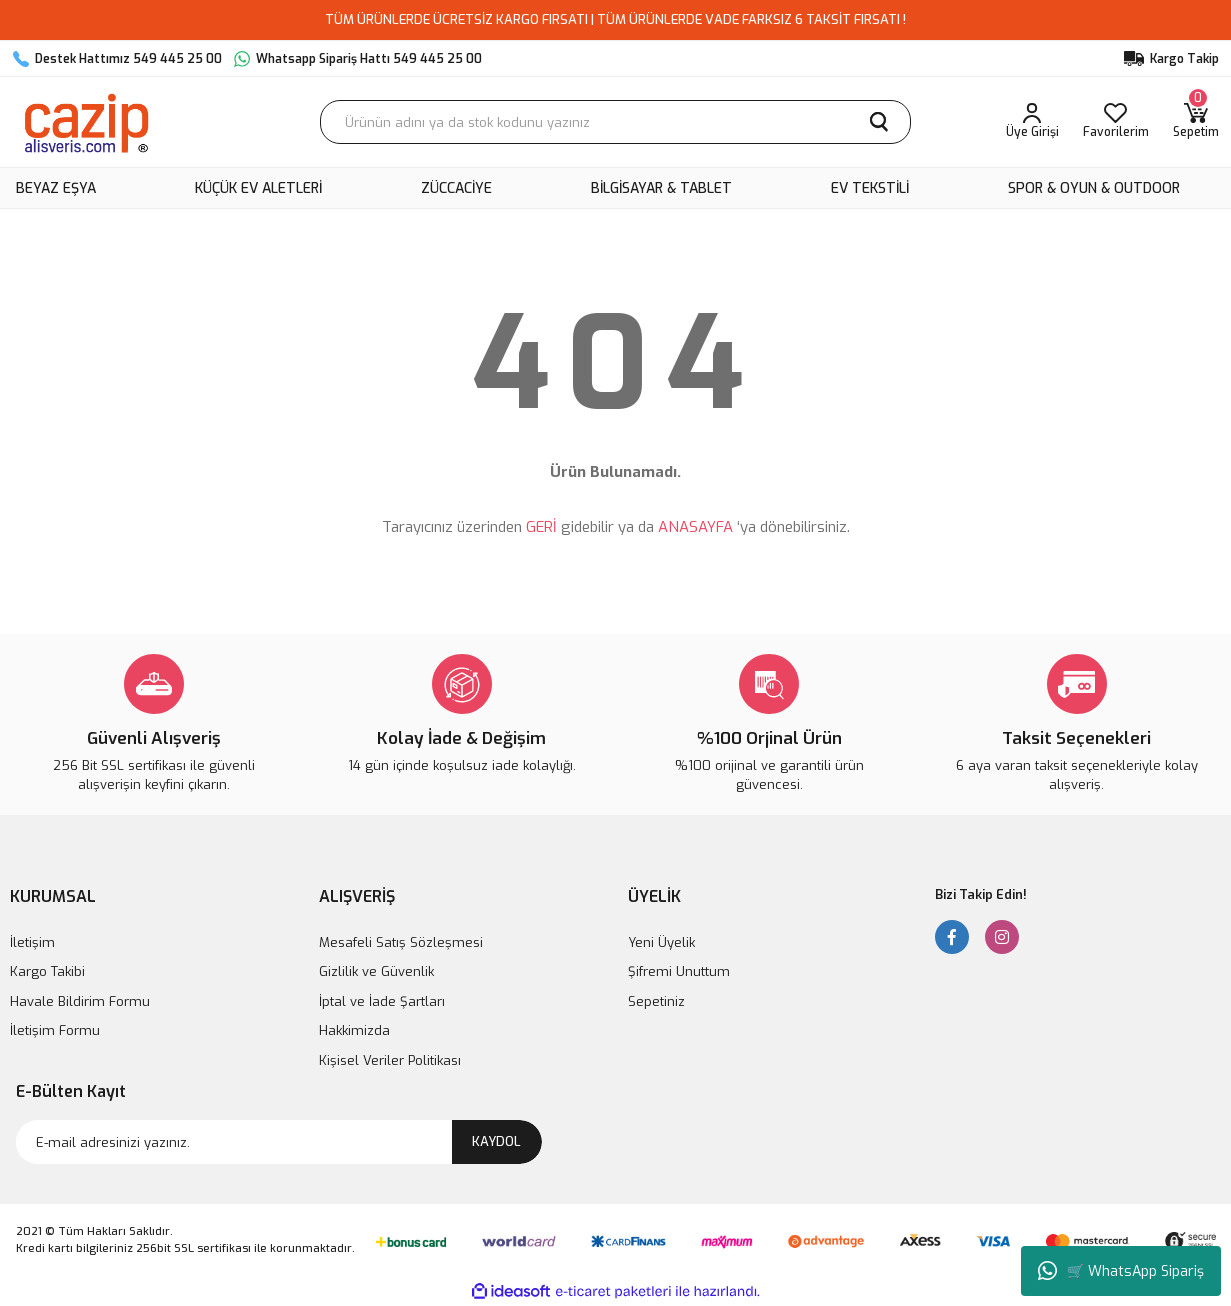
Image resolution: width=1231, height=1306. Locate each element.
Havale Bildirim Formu (80, 1001)
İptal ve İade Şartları (382, 1001)
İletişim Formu (55, 1030)
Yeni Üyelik (661, 942)
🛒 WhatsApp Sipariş (1121, 1271)
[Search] (615, 122)
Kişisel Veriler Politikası (390, 1060)
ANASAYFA (695, 527)
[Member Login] (1032, 122)
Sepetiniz (656, 1001)
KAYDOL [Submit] (496, 1141)
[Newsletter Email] (279, 1142)
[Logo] (85, 122)
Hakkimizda (354, 1030)
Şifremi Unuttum (679, 971)
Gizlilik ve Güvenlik (376, 971)
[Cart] (1196, 122)
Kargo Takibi (47, 971)
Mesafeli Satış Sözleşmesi (401, 942)
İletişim (32, 942)
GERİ (541, 527)
